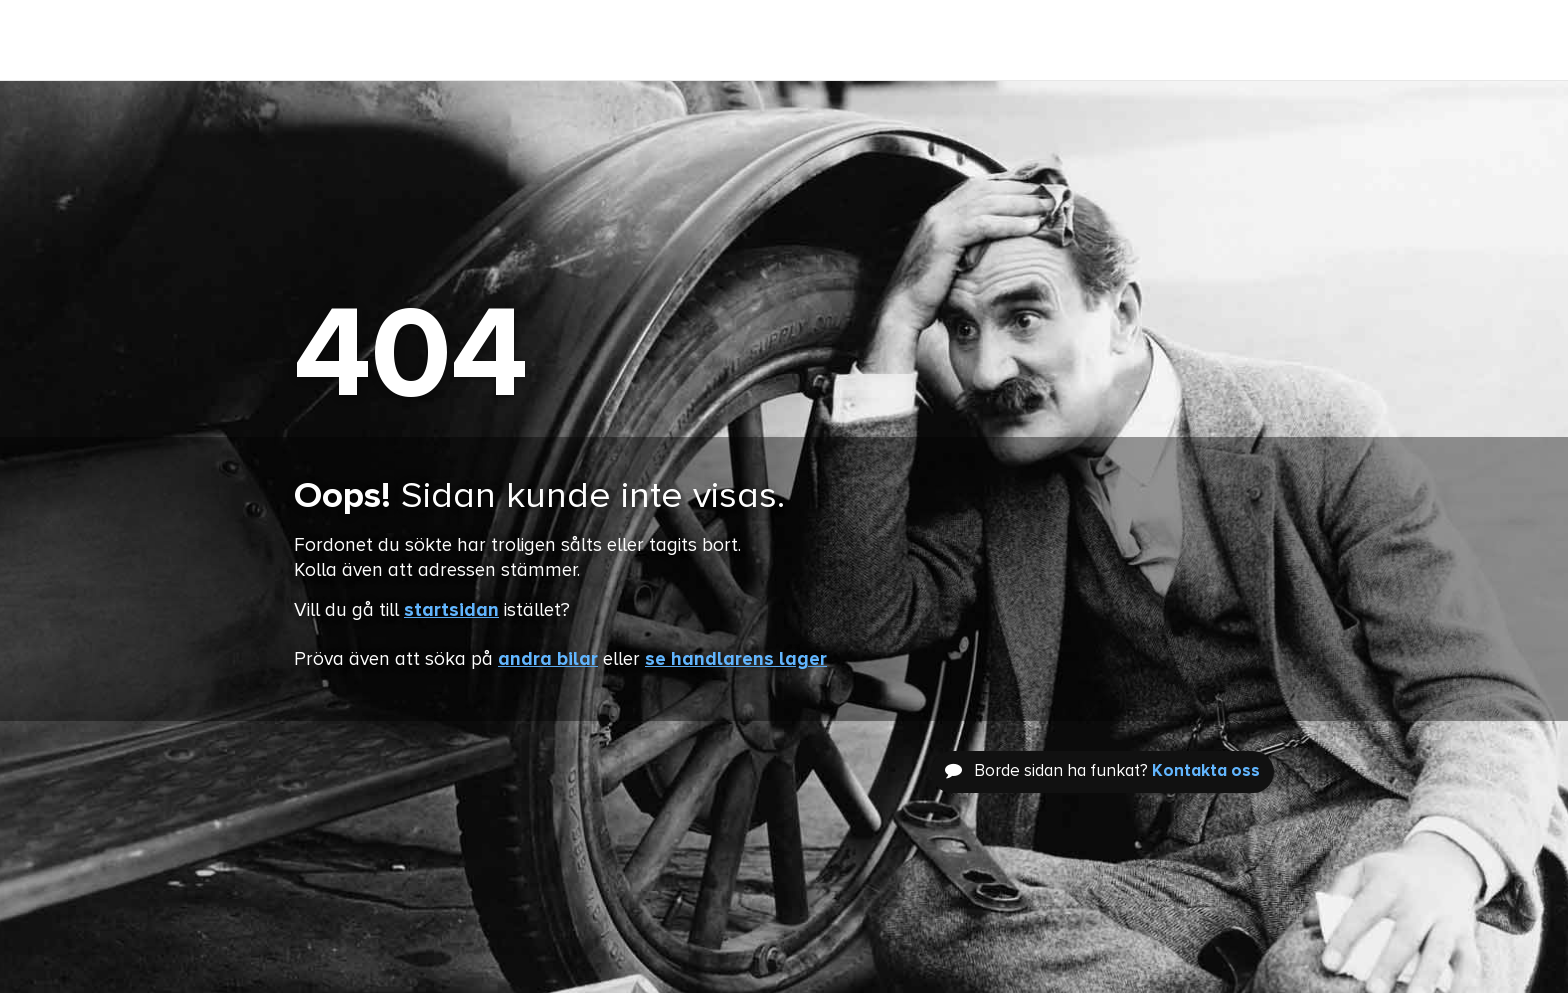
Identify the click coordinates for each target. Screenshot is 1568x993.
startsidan (451, 610)
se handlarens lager (736, 659)
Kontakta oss (1206, 771)
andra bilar (548, 659)
